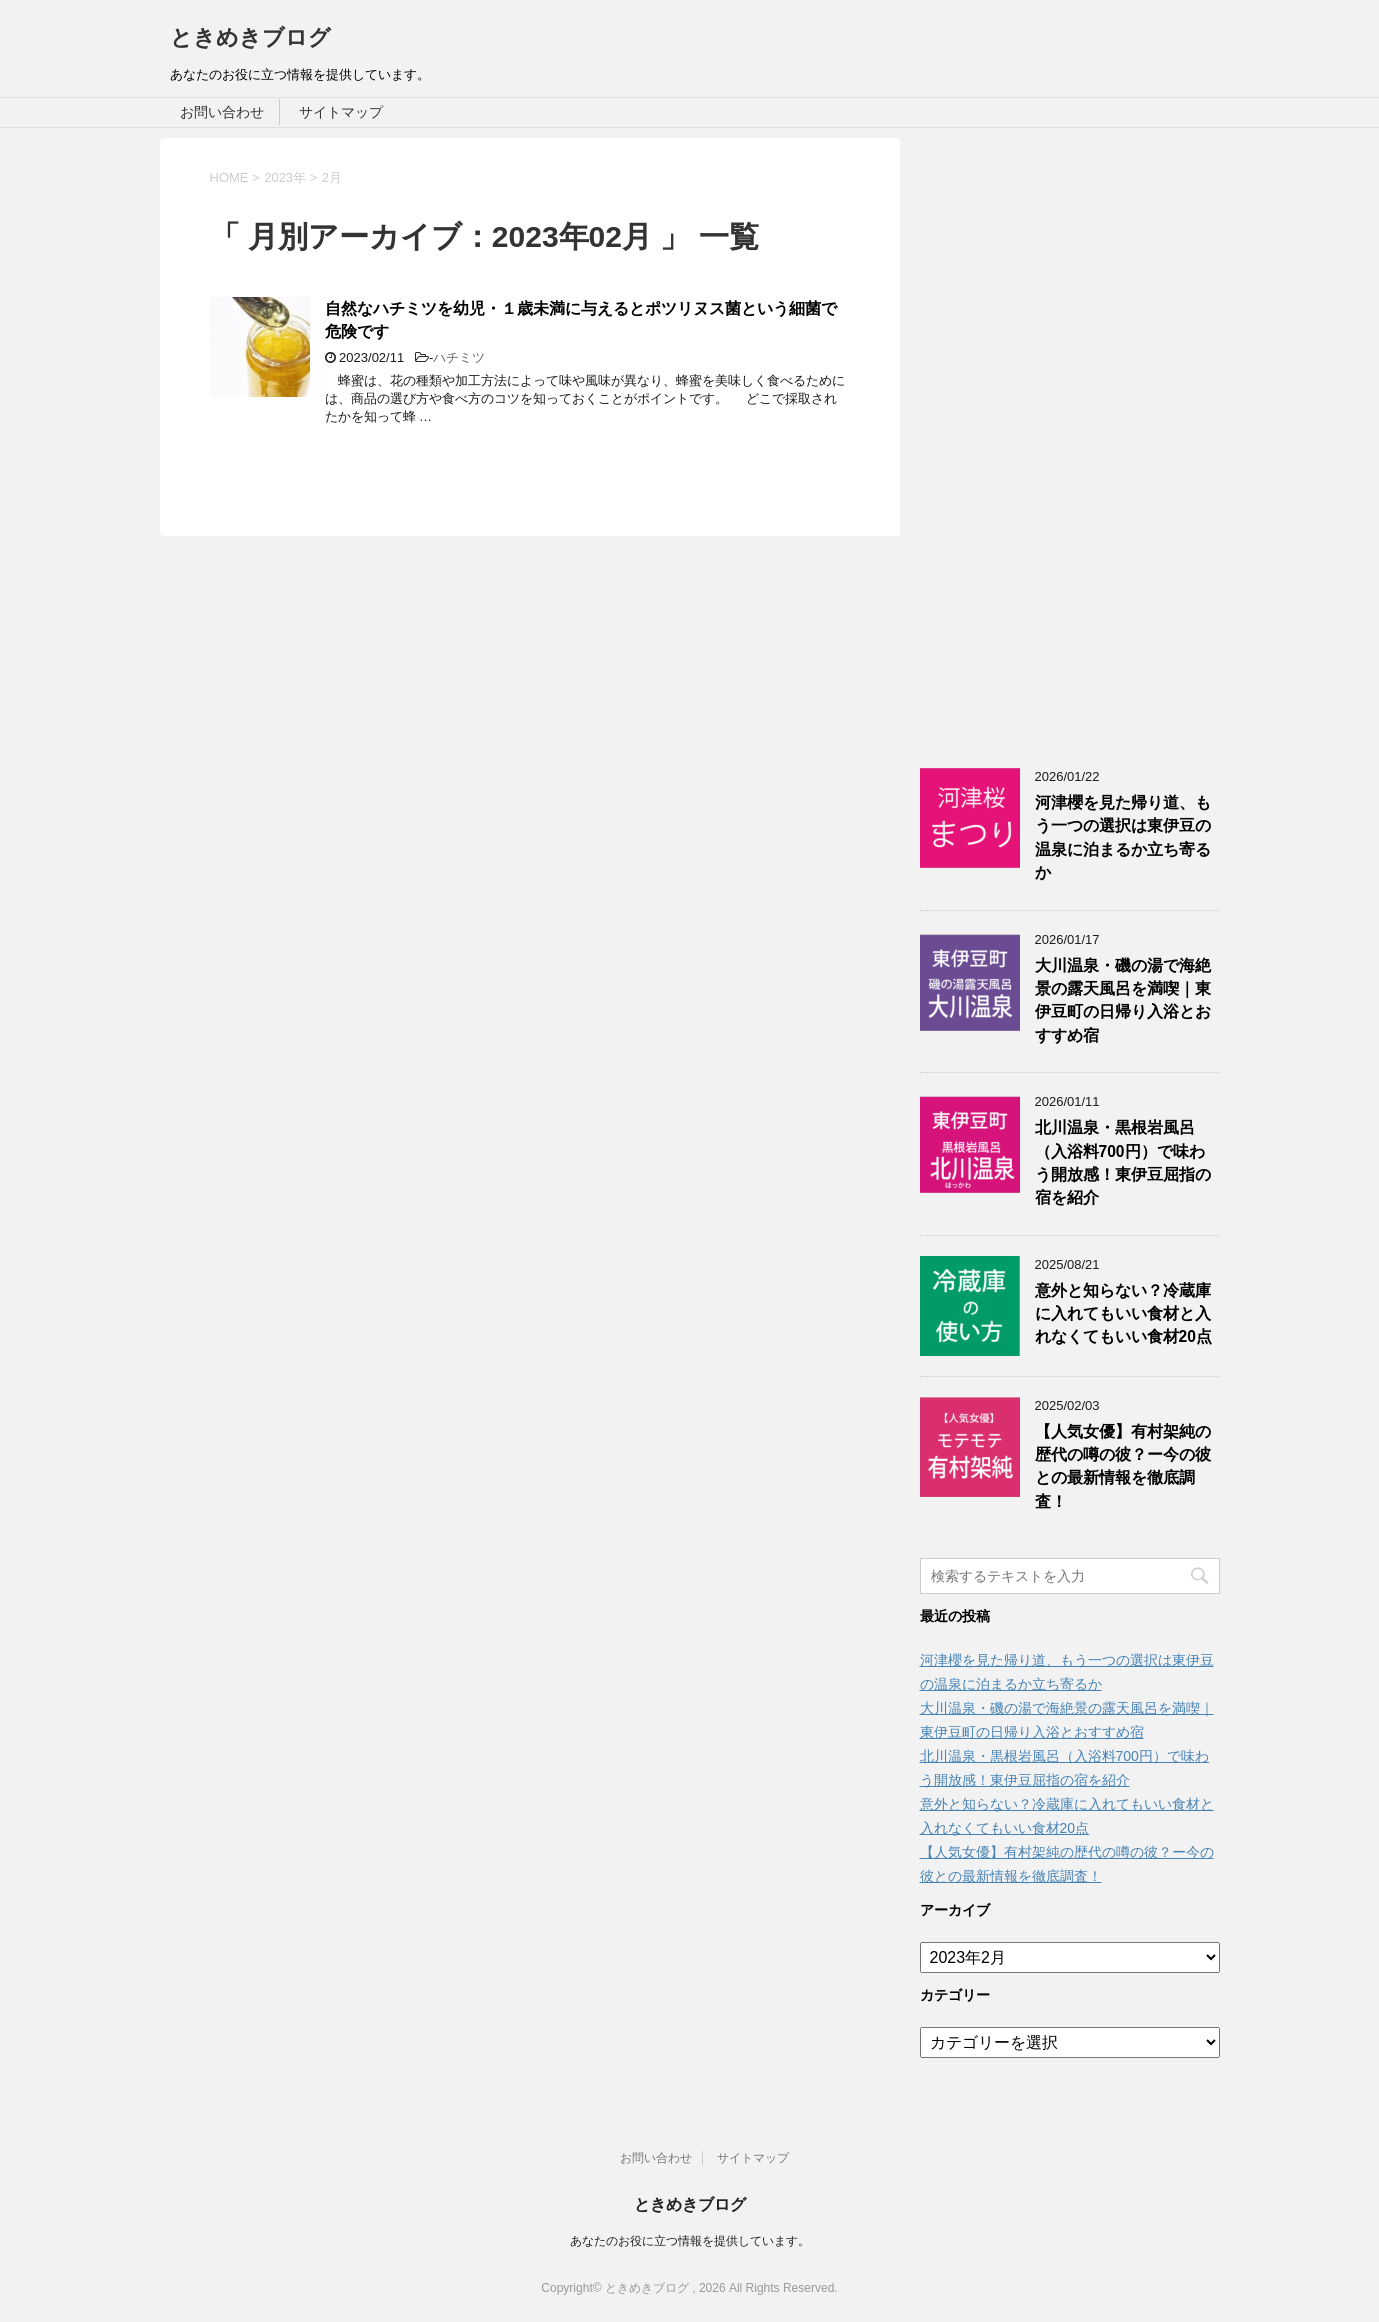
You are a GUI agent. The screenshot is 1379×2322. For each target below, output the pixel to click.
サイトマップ (341, 112)
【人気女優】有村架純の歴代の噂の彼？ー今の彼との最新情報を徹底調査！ (1123, 1466)
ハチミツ (459, 357)
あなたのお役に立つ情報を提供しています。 (690, 2241)
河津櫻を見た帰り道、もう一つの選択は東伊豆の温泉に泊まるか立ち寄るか (1123, 837)
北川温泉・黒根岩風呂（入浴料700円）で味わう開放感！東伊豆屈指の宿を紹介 (1123, 1162)
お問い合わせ (222, 112)
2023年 (285, 177)
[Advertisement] (1070, 438)
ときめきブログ (250, 37)
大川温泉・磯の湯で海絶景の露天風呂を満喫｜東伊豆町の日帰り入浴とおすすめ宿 (1123, 1000)
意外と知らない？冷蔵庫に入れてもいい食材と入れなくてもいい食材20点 (1123, 1314)
